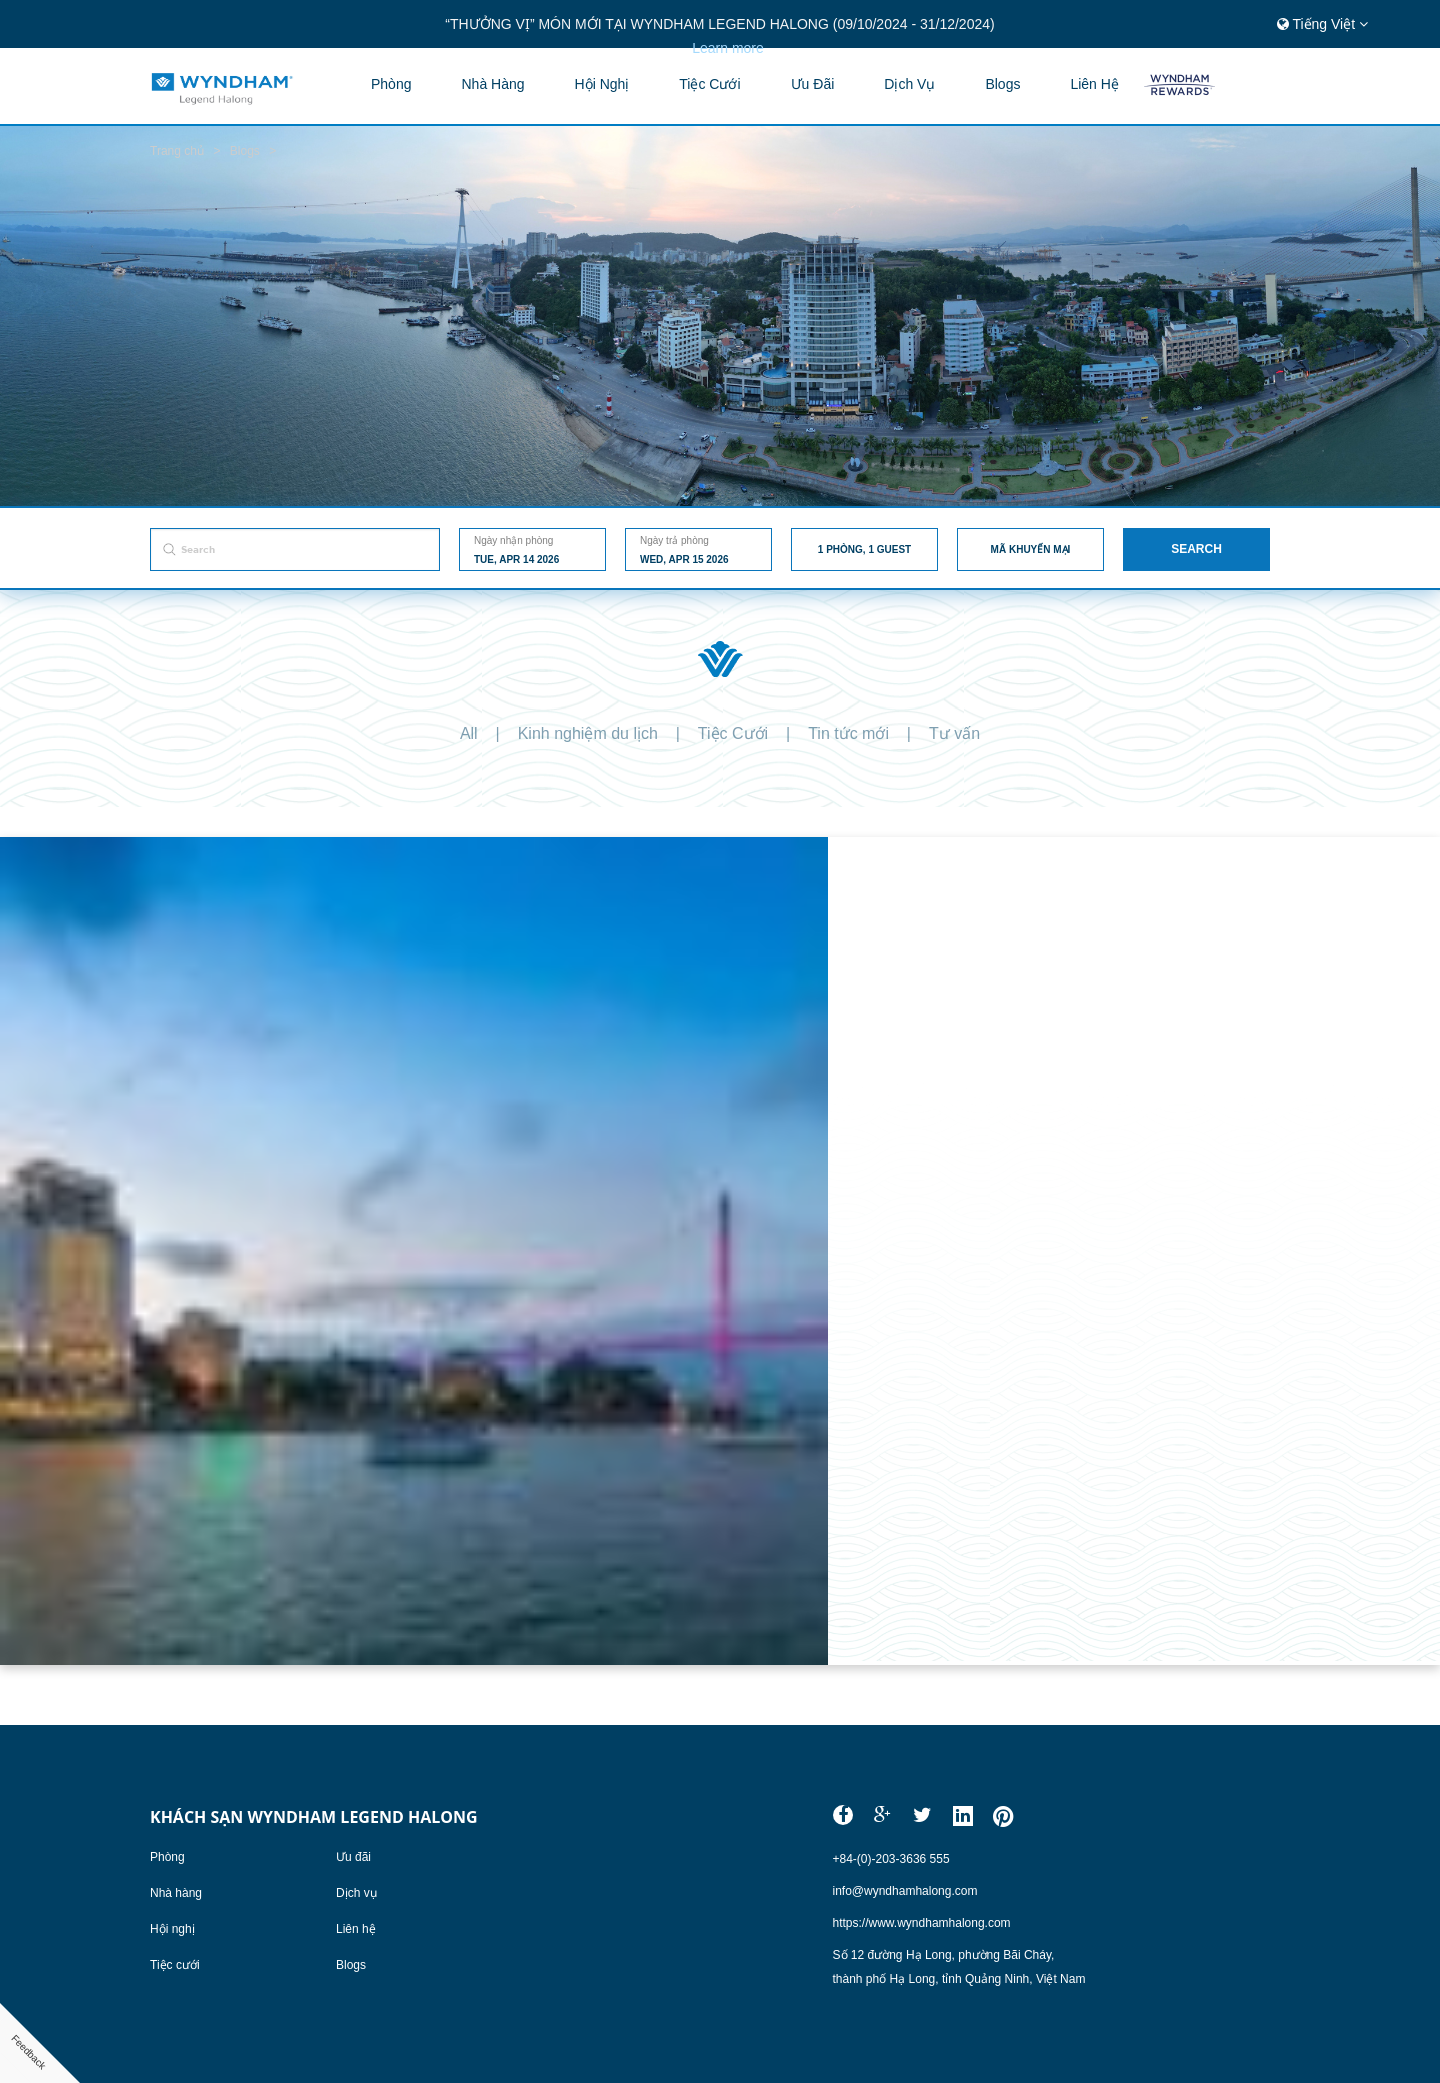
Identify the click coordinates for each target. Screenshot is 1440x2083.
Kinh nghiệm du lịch (588, 733)
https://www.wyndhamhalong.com (922, 1923)
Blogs (351, 1965)
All (469, 733)
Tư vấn (954, 733)
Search (1196, 549)
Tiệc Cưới (733, 733)
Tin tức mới (848, 733)
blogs (1002, 84)
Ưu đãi (813, 84)
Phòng (391, 84)
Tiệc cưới (709, 84)
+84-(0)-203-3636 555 (891, 1859)
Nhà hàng (492, 84)
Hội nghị (602, 84)
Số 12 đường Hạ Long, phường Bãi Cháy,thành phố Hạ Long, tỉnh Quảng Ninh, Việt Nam (959, 1967)
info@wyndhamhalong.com (905, 1891)
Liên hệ (1094, 84)
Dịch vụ (909, 84)
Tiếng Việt (1322, 24)
